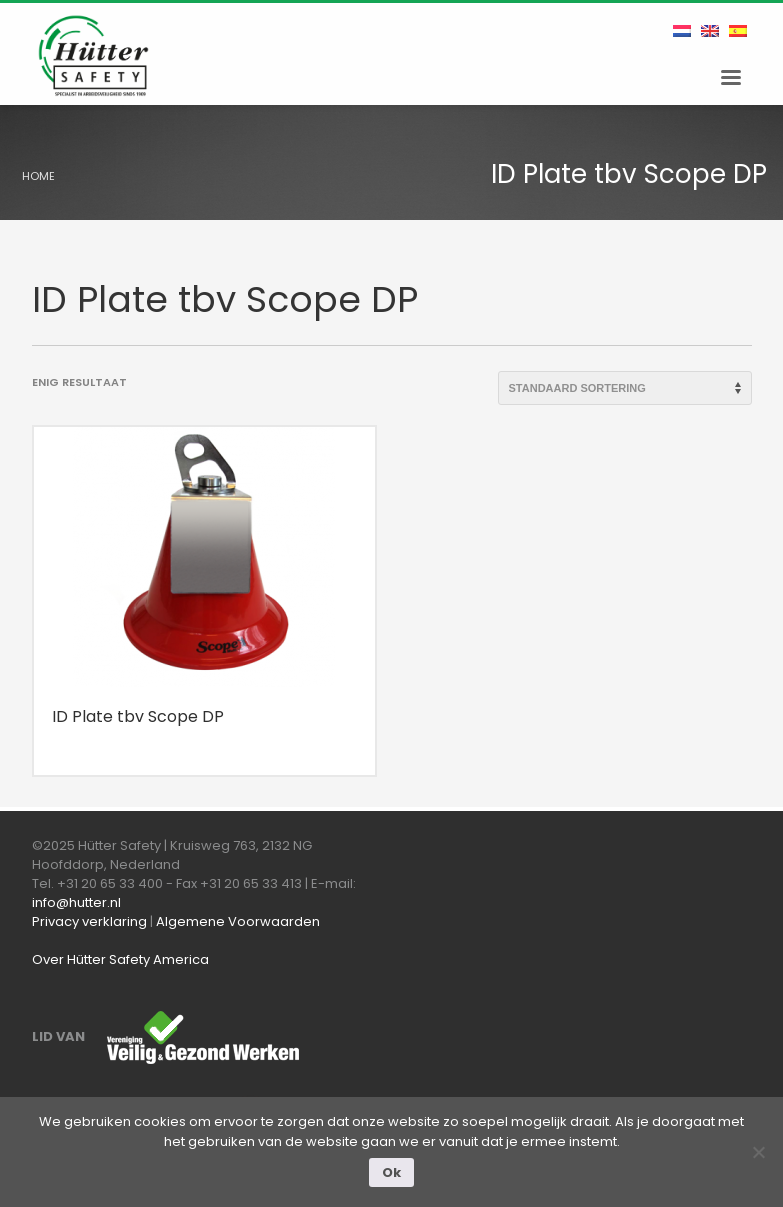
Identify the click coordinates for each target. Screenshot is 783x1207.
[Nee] (758, 1152)
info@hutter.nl (76, 902)
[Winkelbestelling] (625, 388)
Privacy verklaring (89, 921)
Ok (391, 1172)
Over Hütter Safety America (120, 959)
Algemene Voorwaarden (238, 921)
